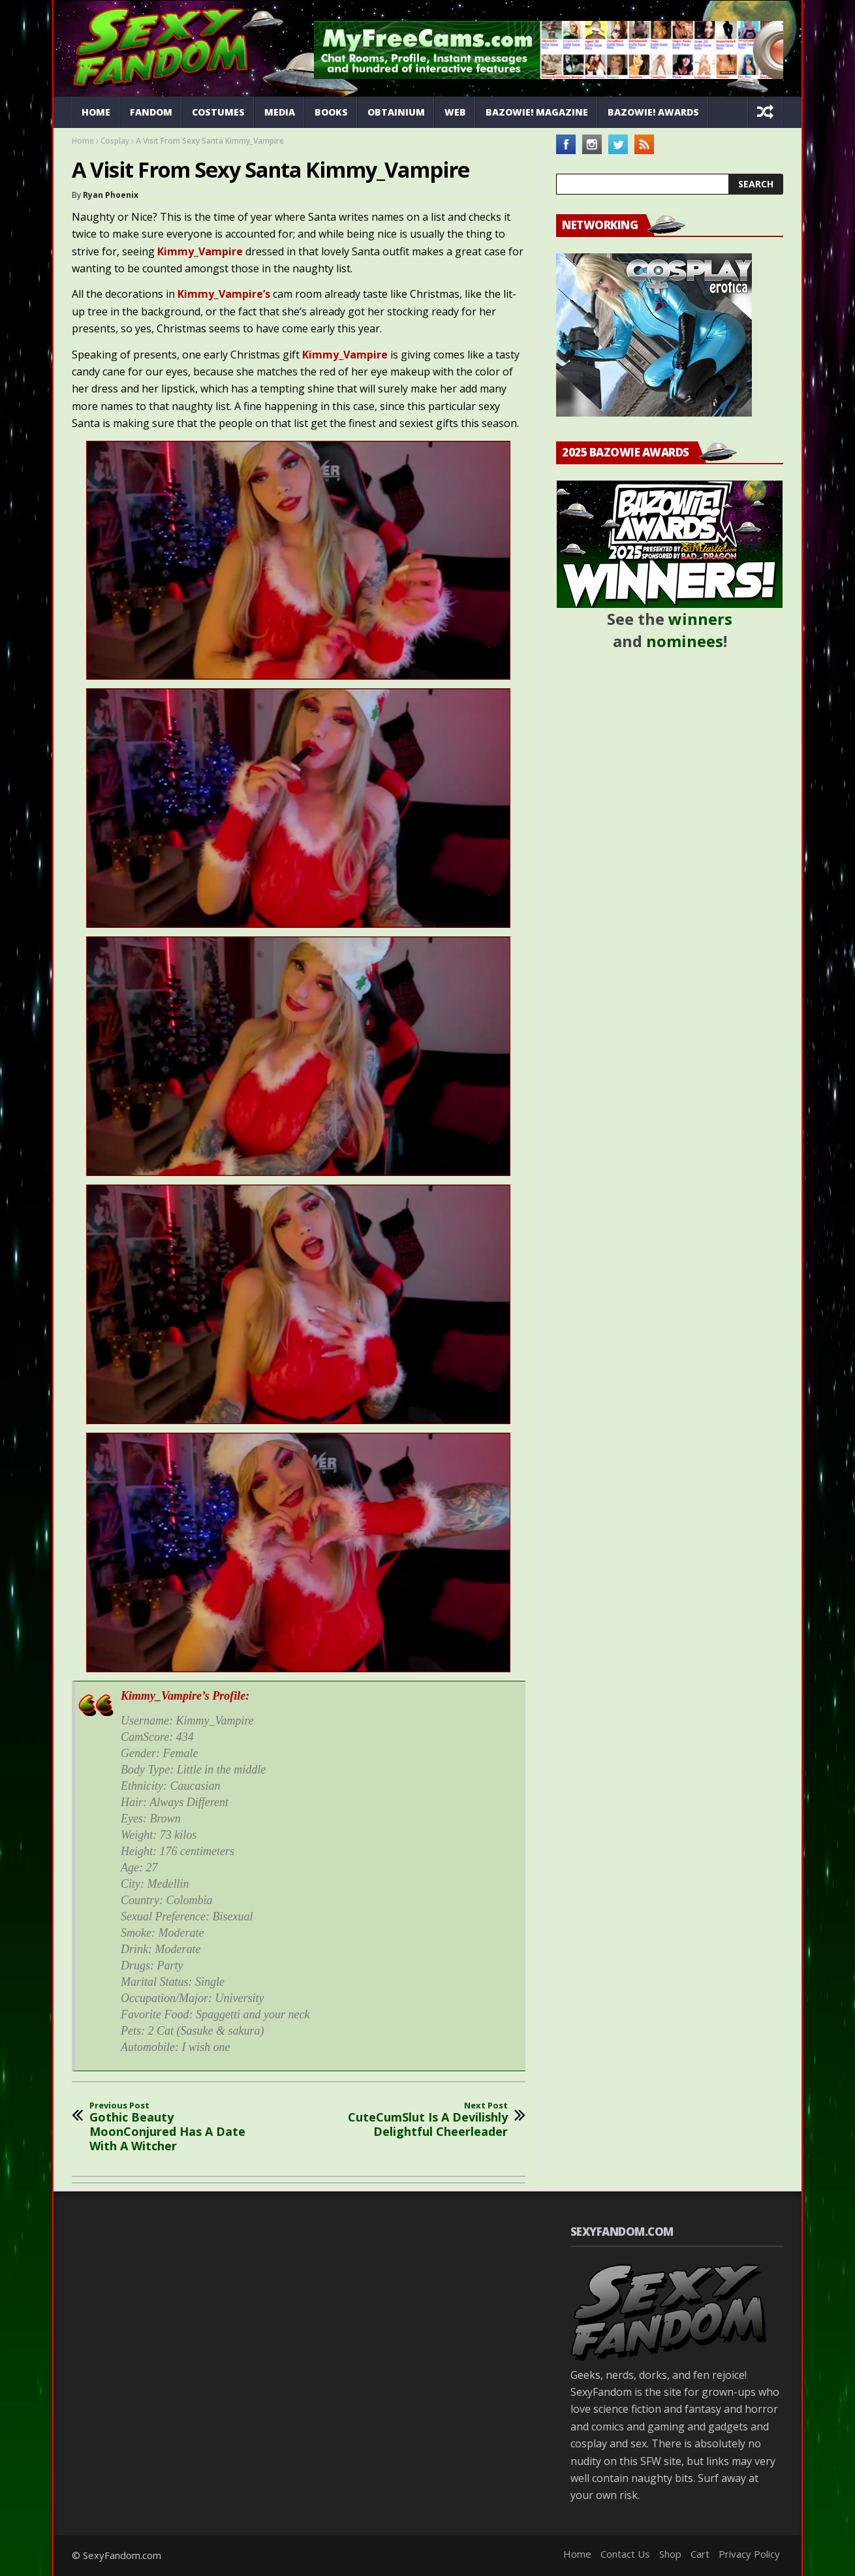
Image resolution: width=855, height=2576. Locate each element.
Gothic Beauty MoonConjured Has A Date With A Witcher (176, 2127)
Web (455, 112)
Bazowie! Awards (653, 112)
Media (279, 112)
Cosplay (115, 140)
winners (700, 618)
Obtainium (396, 112)
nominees (684, 641)
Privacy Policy (749, 2553)
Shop (670, 2553)
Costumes (218, 112)
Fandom (151, 112)
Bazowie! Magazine (537, 112)
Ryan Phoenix (110, 194)
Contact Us (625, 2553)
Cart (700, 2553)
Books (331, 112)
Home (96, 112)
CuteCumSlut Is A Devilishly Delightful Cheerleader (421, 2120)
